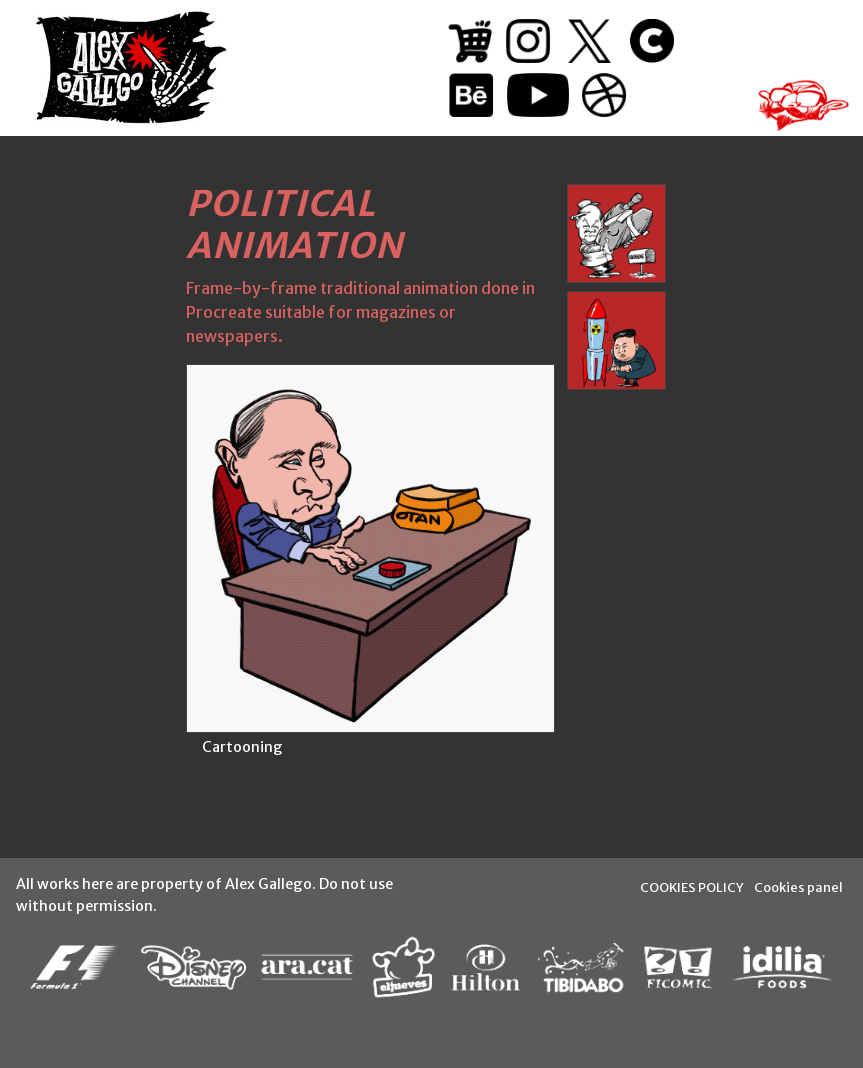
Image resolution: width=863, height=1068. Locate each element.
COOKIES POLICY (692, 887)
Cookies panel (798, 887)
